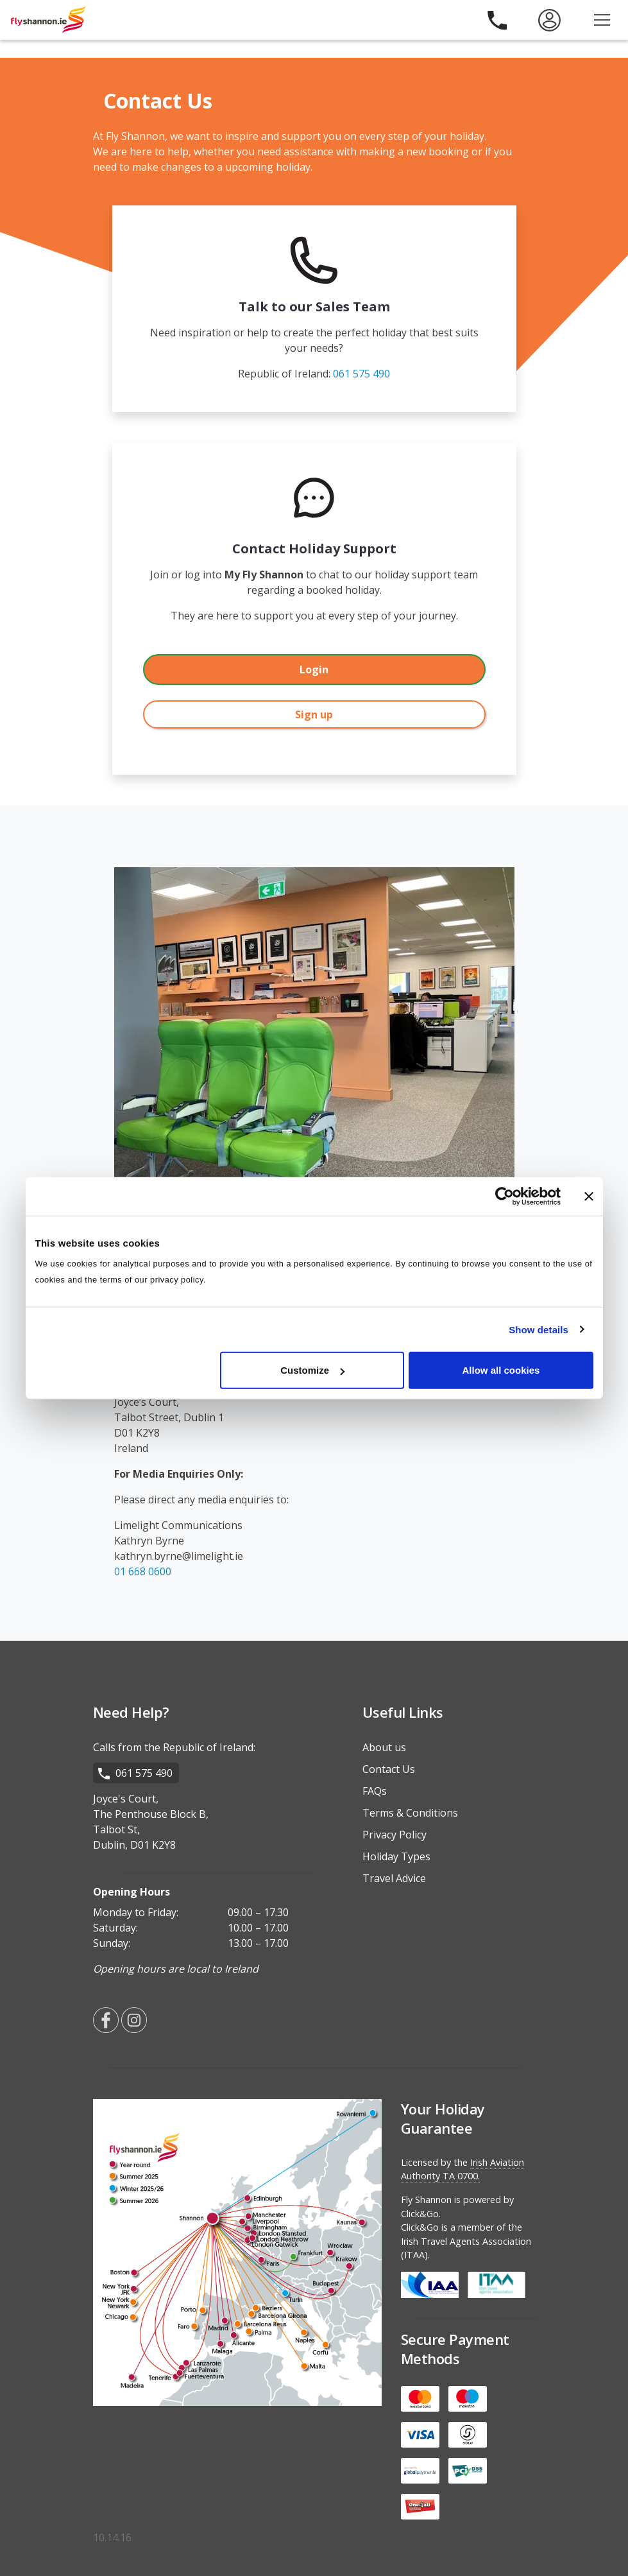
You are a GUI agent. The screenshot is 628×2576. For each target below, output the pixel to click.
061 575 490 (361, 374)
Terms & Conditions (410, 1813)
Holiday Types (396, 1856)
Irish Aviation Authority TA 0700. (462, 2169)
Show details (538, 1329)
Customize (312, 1370)
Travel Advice (394, 1878)
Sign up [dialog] (314, 714)
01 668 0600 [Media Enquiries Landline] (142, 1571)
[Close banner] (588, 1195)
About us (384, 1747)
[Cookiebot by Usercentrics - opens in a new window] (504, 1196)
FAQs (374, 1791)
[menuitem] (549, 20)
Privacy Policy (394, 1835)
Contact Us (388, 1769)
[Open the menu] (602, 20)
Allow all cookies (501, 1370)
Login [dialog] (314, 669)
